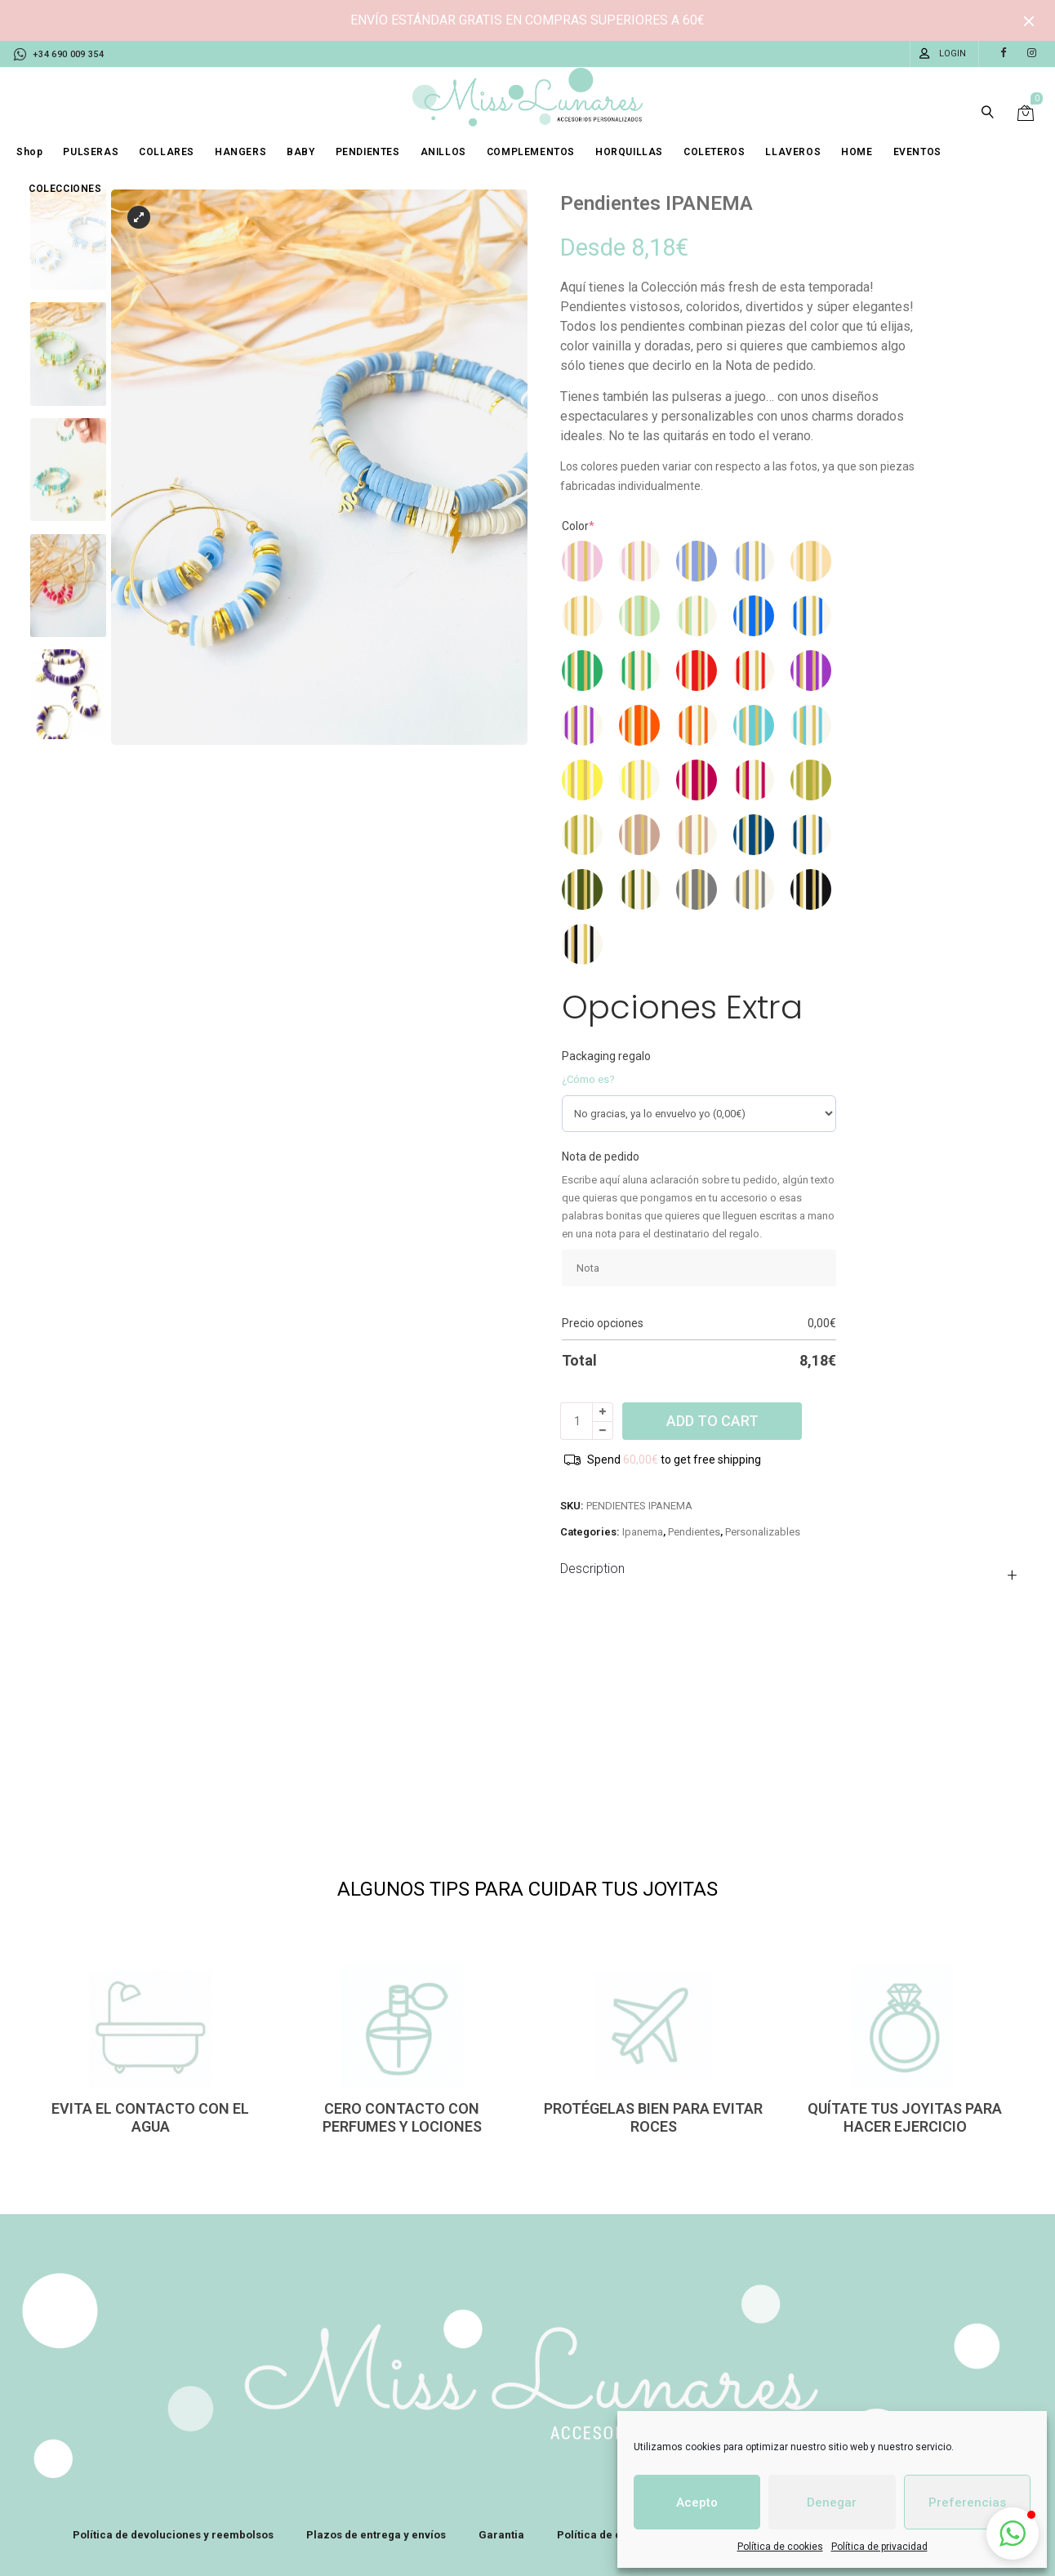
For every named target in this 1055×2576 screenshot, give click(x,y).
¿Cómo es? (588, 1079)
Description (592, 1568)
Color (578, 526)
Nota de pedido (600, 1156)
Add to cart (712, 1420)
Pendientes (694, 1532)
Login (952, 53)
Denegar (832, 2502)
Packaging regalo (606, 1056)
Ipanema (642, 1532)
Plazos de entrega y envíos (376, 2535)
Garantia (501, 2535)
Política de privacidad (879, 2546)
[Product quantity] (576, 1421)
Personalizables (762, 1532)
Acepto (697, 2502)
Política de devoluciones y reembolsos (173, 2535)
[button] (1012, 2533)
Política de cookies (780, 2546)
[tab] (793, 1568)
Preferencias (967, 2502)
